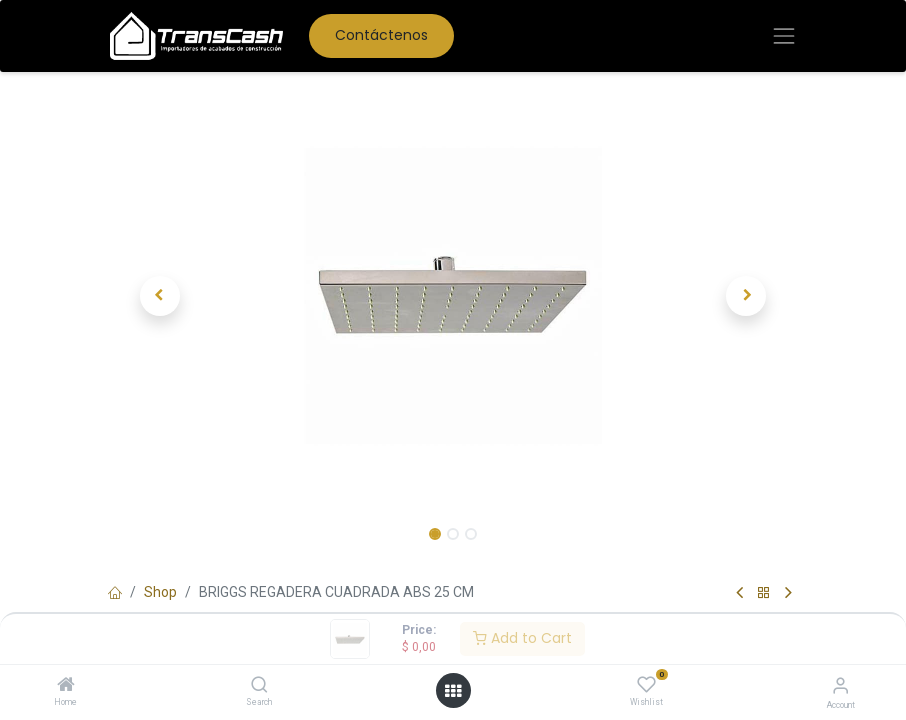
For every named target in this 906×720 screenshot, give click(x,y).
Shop (160, 592)
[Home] (66, 686)
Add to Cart (522, 638)
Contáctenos (381, 35)
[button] (160, 296)
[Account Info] (840, 685)
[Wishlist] (646, 685)
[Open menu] (453, 691)
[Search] (259, 686)
